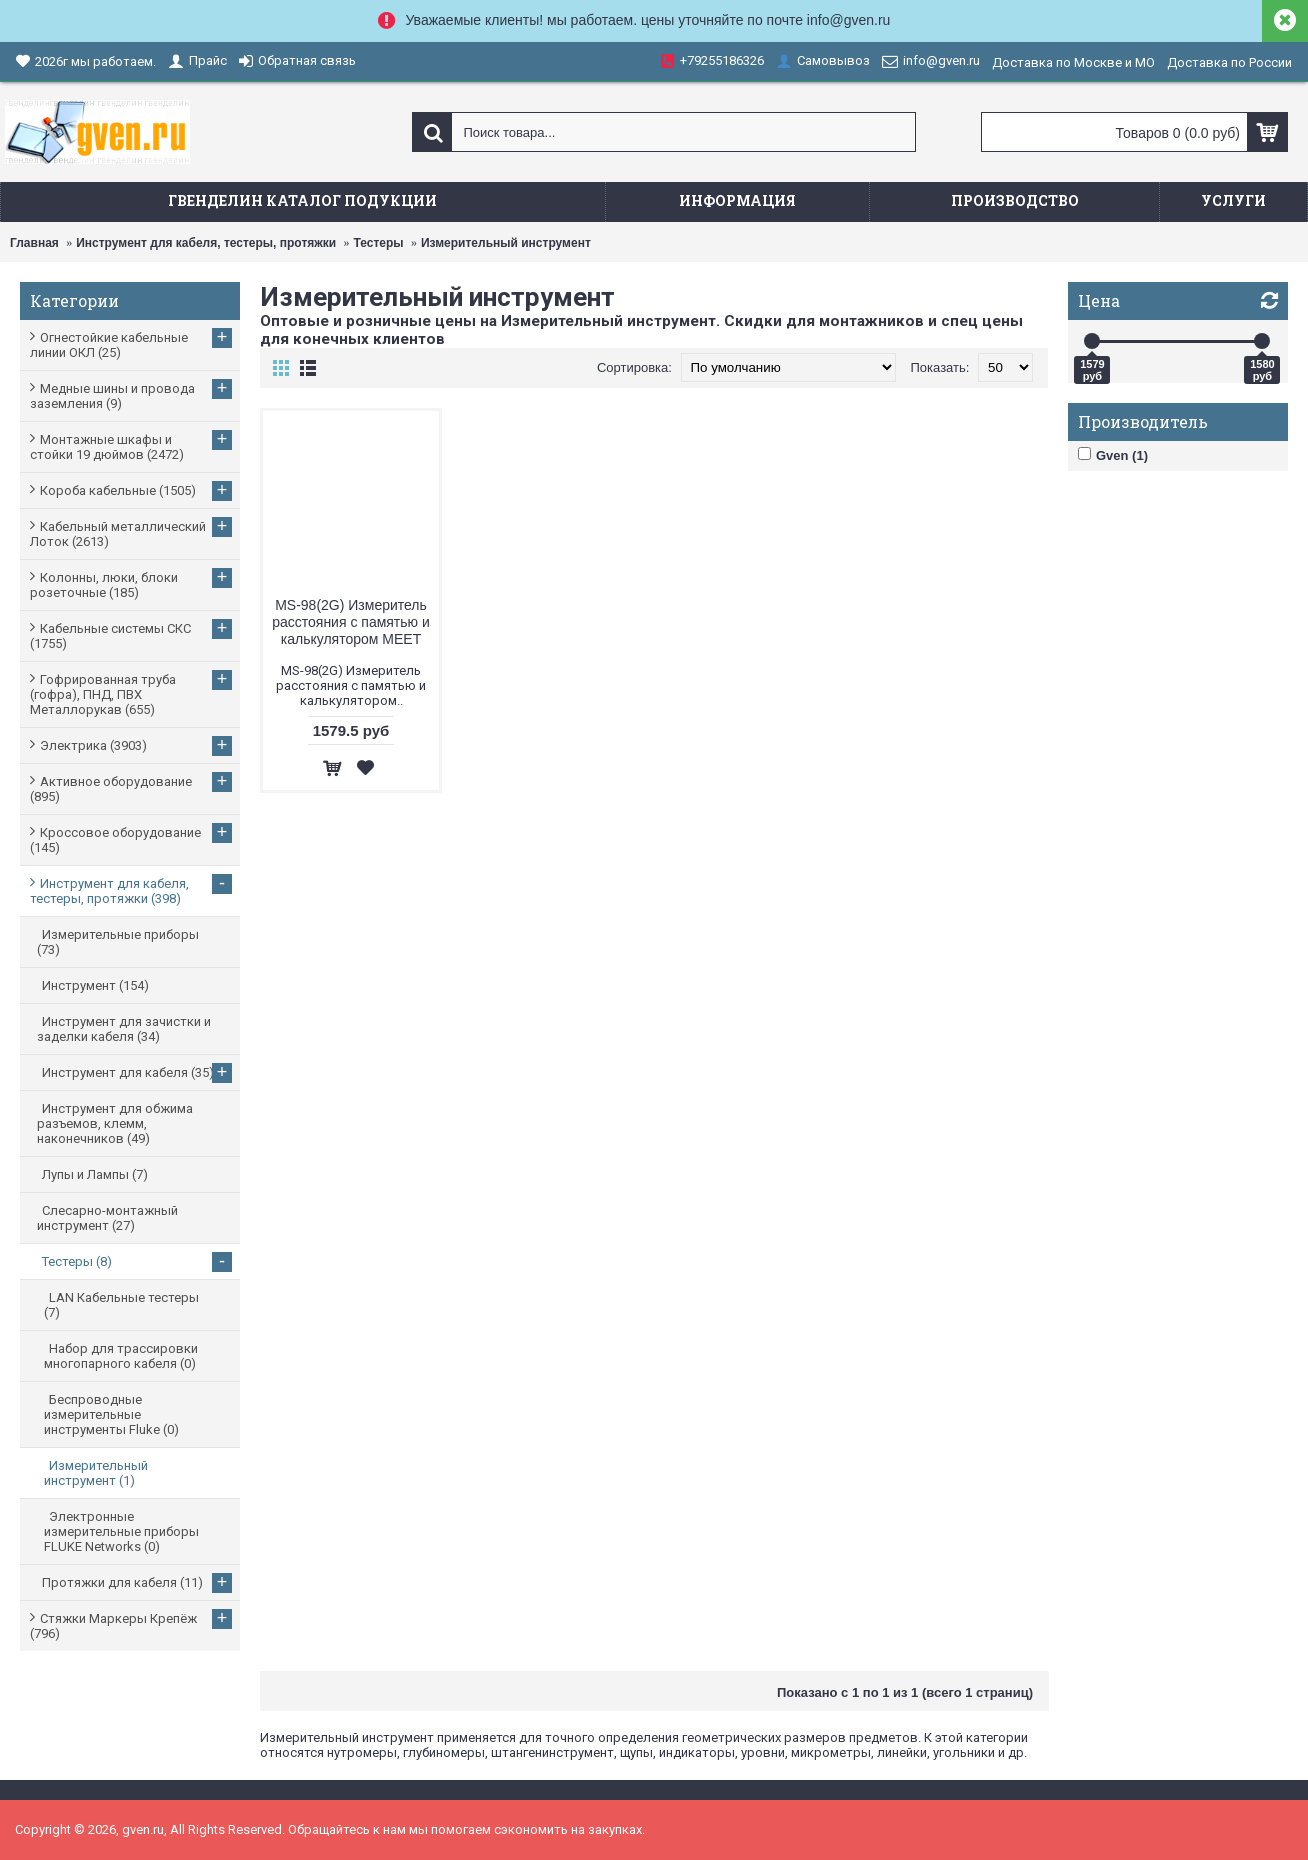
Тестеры (379, 243)
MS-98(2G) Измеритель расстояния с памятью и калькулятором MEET (351, 622)
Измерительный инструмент (506, 243)
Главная (34, 243)
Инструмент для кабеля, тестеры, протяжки (206, 243)
